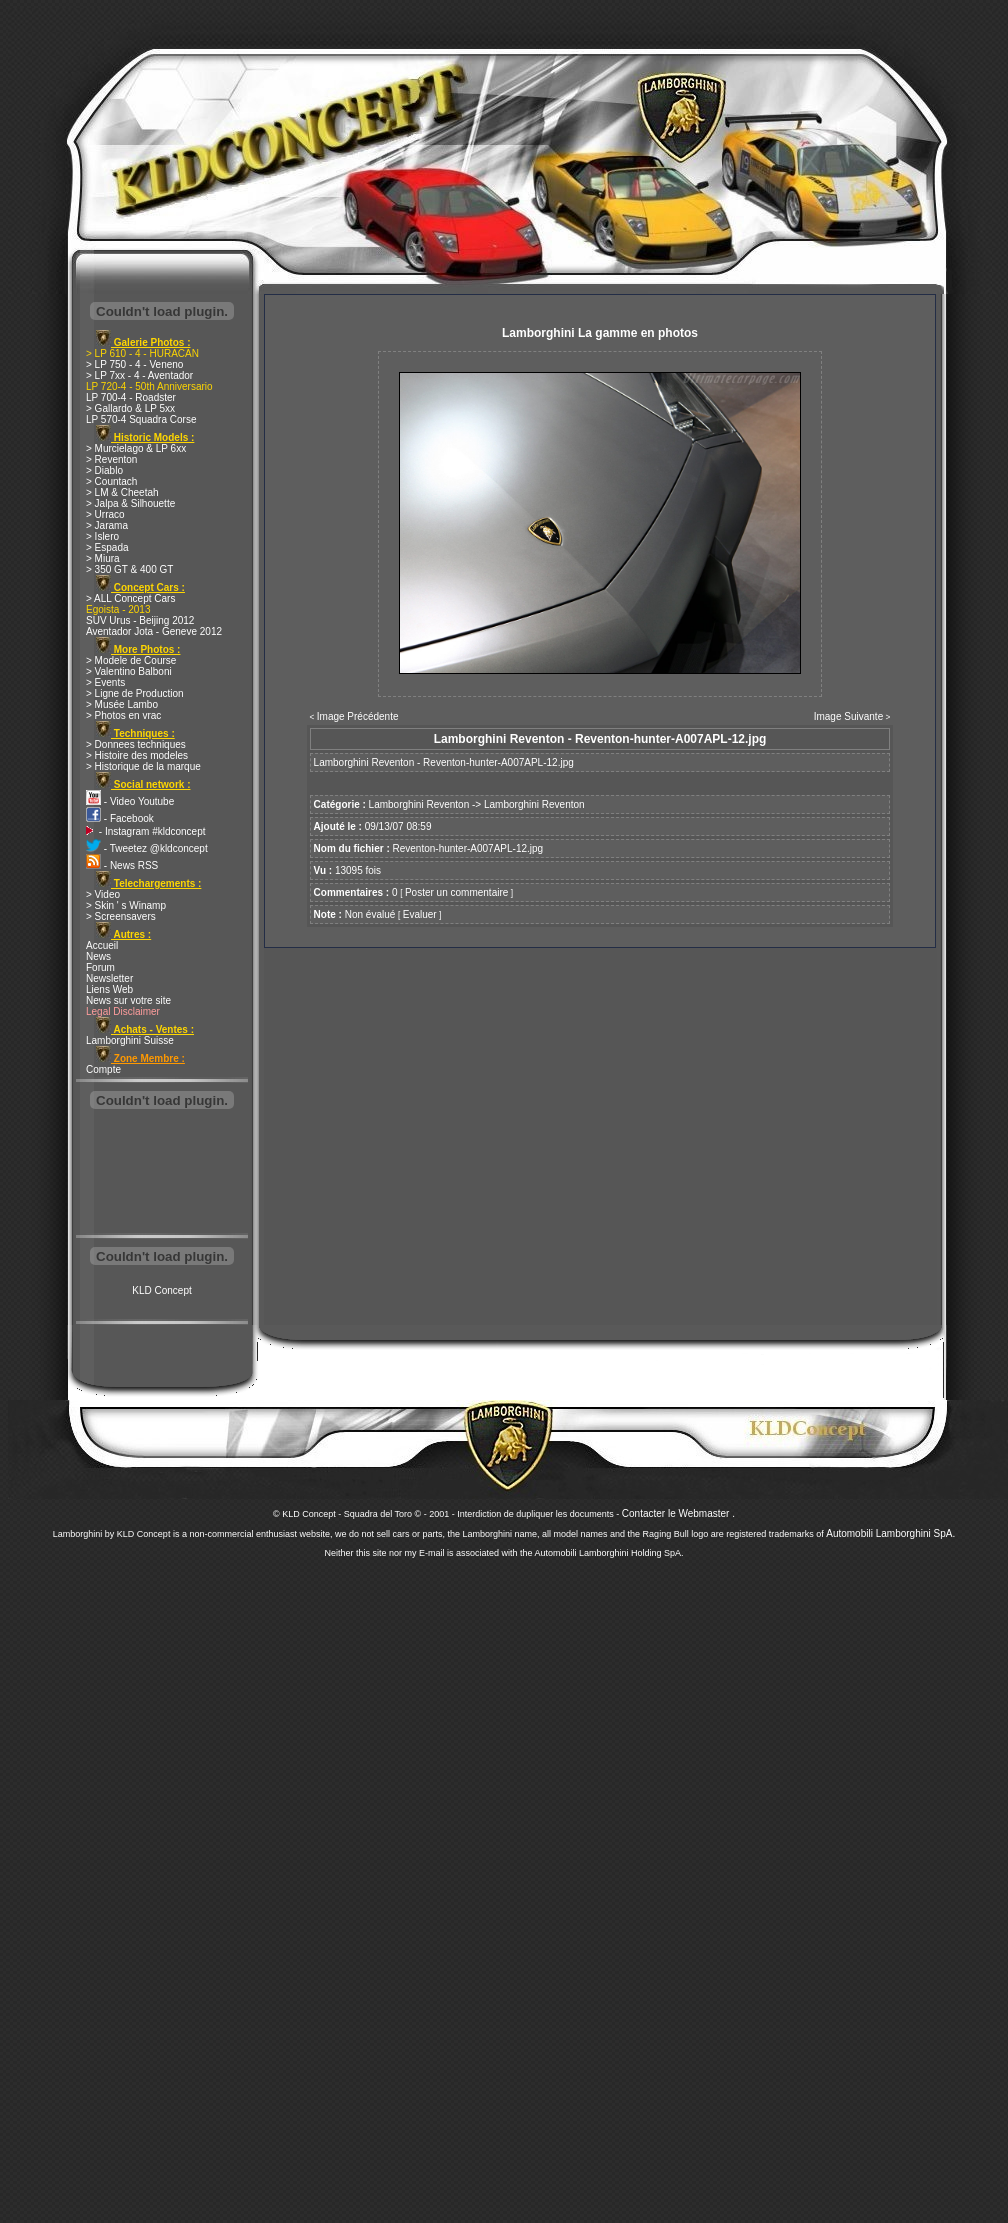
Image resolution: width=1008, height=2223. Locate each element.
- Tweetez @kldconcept (147, 848)
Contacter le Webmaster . (678, 1513)
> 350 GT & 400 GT (129, 569)
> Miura (103, 558)
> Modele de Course (131, 660)
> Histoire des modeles (137, 755)
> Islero (102, 536)
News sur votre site (128, 1000)
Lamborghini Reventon (419, 804)
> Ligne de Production (135, 693)
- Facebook (120, 818)
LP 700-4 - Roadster (131, 397)
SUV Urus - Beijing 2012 (140, 620)
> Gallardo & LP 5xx (130, 408)
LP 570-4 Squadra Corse (141, 419)
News (98, 956)
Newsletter (109, 978)
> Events (105, 682)
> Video (103, 894)
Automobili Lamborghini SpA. (890, 1533)
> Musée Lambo (122, 704)
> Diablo (104, 470)
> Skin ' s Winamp (126, 905)
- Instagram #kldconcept (146, 831)
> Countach (111, 481)
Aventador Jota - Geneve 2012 (154, 631)
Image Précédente (358, 716)
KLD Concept (161, 1290)
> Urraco (105, 514)
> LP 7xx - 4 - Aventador (139, 375)
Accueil (102, 945)
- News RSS (122, 865)
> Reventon (111, 459)
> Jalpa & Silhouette (130, 503)
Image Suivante (849, 716)
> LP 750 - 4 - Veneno (134, 364)
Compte (103, 1069)
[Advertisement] (162, 1174)
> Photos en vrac (123, 715)
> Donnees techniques (136, 744)
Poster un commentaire (456, 892)
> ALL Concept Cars (130, 598)
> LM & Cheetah (122, 492)
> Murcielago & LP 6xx (136, 448)
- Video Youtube (130, 801)
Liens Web (109, 989)
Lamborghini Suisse (130, 1040)
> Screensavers (121, 916)
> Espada (107, 547)
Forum (100, 967)
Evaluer (420, 914)
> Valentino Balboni (129, 671)
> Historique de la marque (143, 766)
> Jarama (107, 525)
